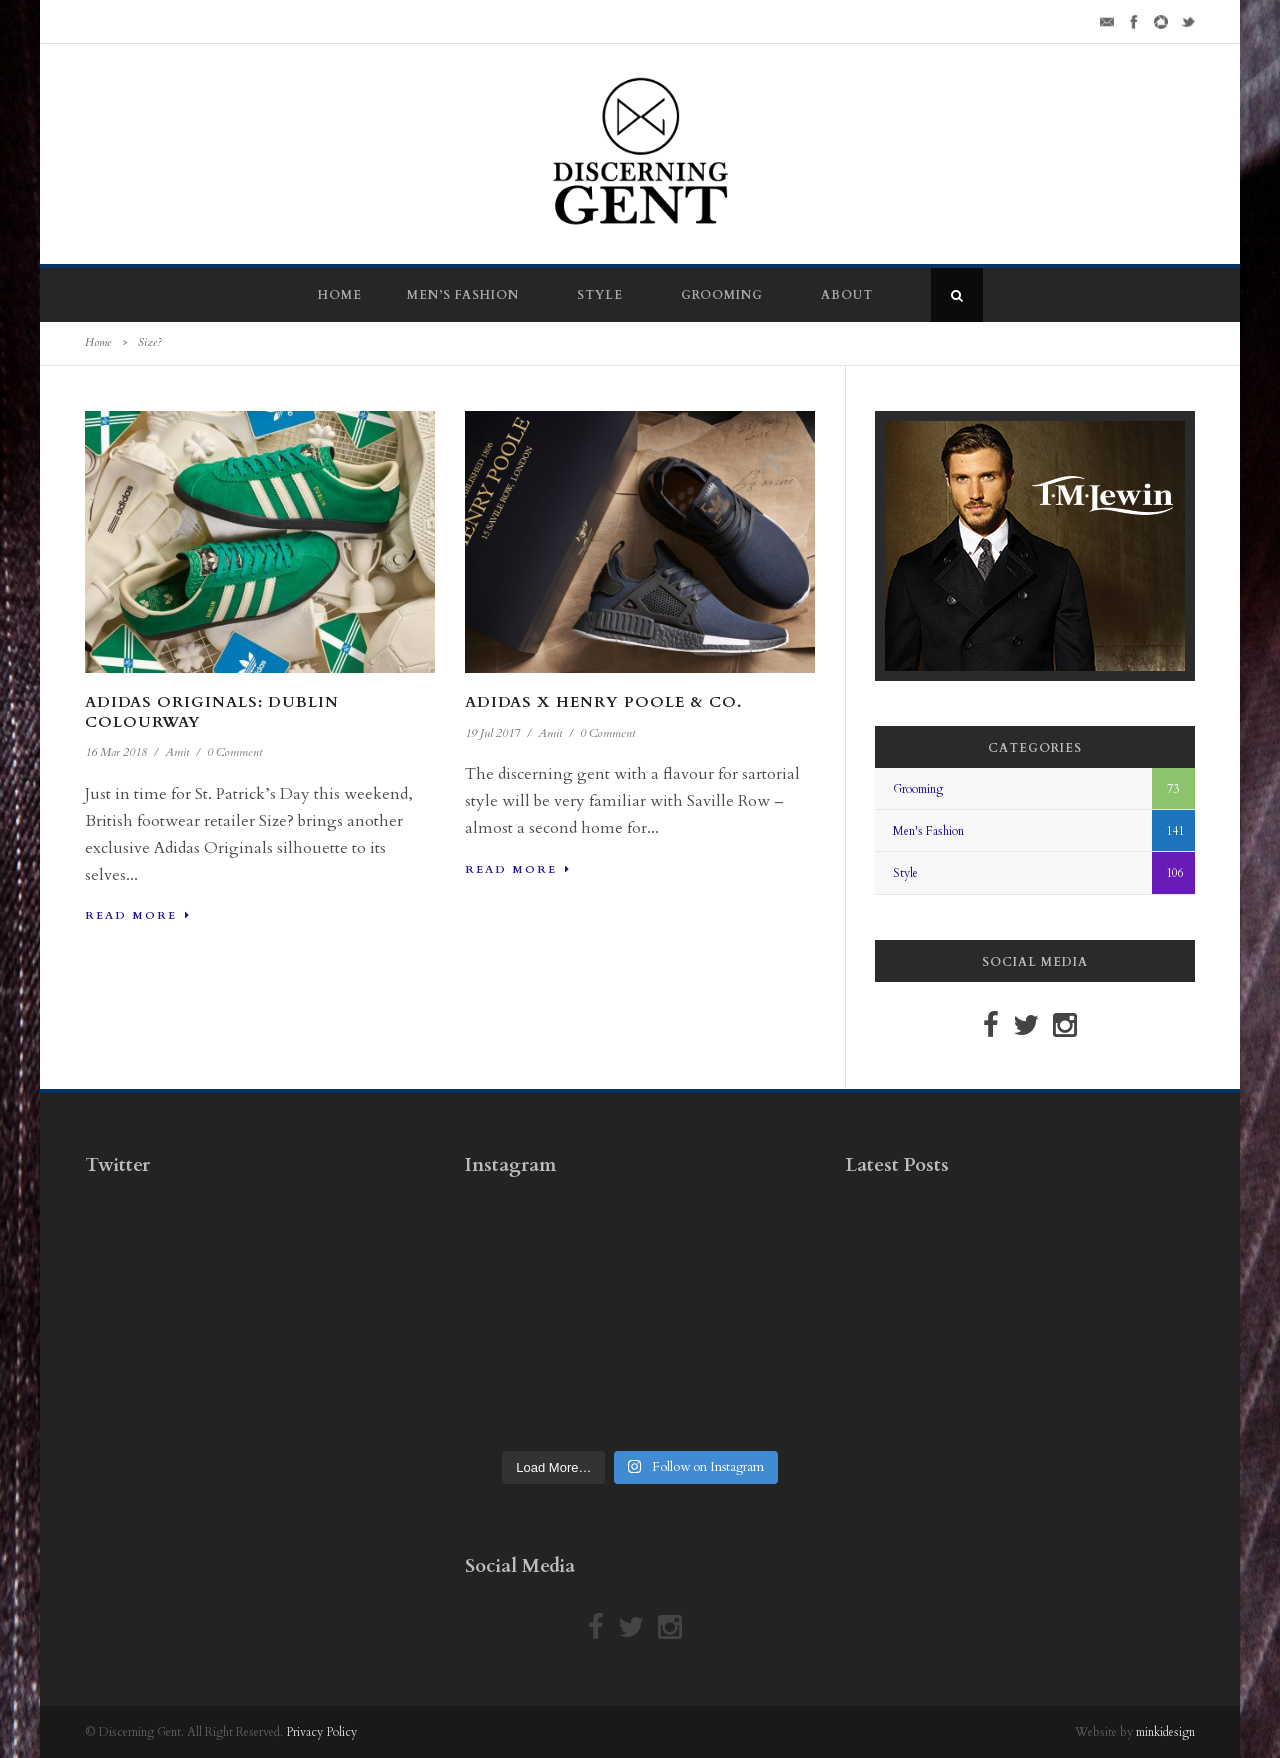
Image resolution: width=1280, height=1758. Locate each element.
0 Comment (234, 752)
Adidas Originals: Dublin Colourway (212, 712)
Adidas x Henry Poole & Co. (603, 702)
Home (340, 295)
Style (600, 295)
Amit (177, 752)
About (847, 295)
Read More (138, 915)
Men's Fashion (928, 831)
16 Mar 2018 (116, 752)
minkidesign (1165, 1732)
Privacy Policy (321, 1732)
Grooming (722, 295)
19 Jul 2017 (492, 733)
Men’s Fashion (463, 295)
